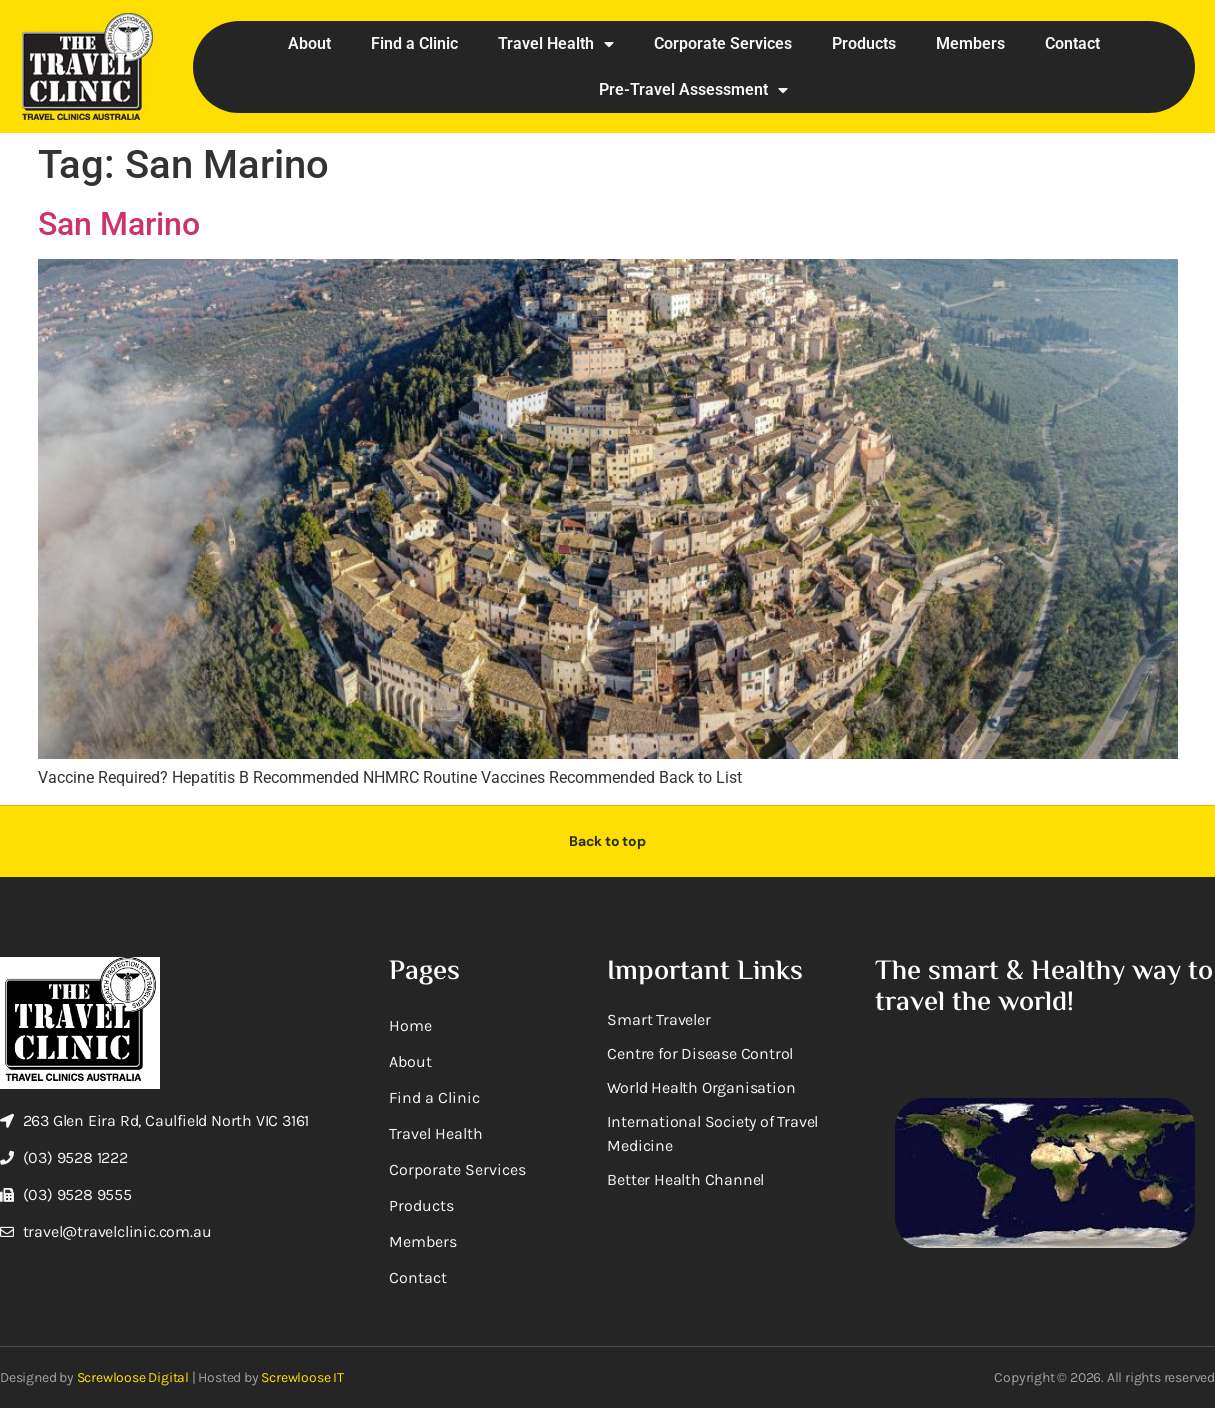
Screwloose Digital (133, 1377)
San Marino (119, 224)
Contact (1072, 43)
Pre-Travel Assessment (693, 90)
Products (864, 43)
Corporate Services (723, 43)
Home (410, 1025)
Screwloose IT (302, 1377)
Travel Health (556, 44)
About (309, 43)
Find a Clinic (414, 43)
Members (970, 43)
